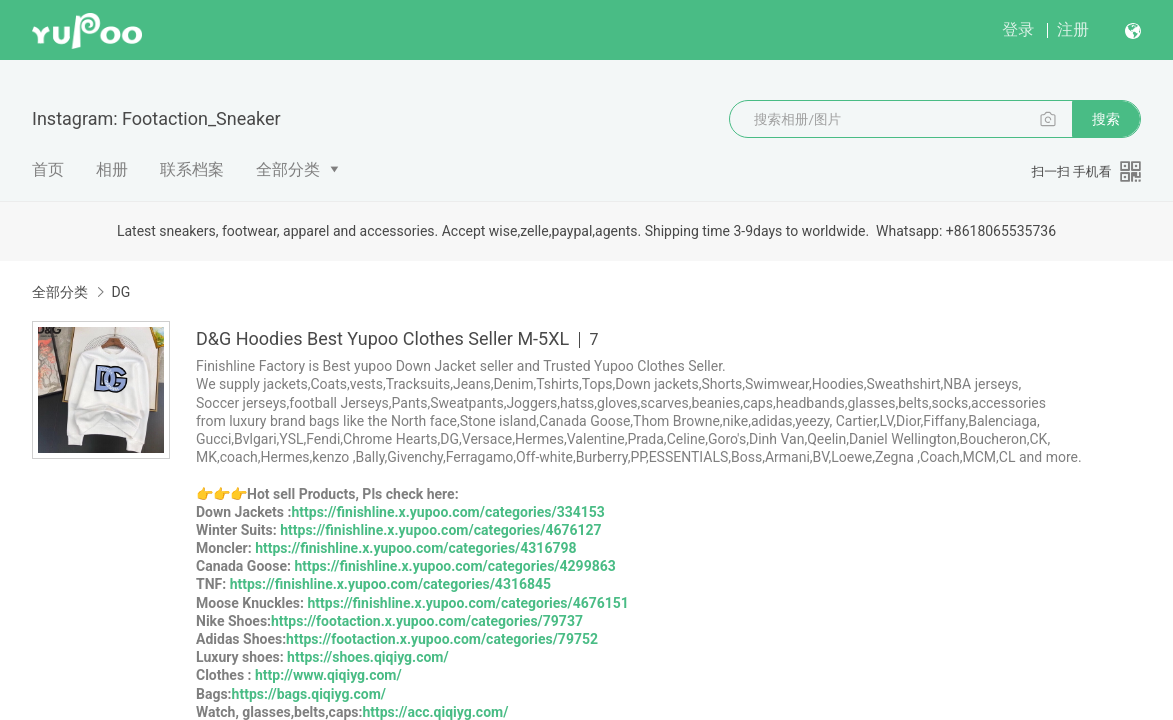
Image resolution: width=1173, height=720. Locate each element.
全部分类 (288, 169)
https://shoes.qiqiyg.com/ (368, 657)
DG (120, 292)
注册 (1073, 29)
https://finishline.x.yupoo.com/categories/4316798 (415, 548)
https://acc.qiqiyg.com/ (435, 712)
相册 (112, 169)
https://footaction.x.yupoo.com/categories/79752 (442, 639)
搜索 (1106, 119)
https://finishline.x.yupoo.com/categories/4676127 (440, 530)
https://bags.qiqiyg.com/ (309, 694)
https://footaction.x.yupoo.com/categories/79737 (427, 621)
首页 (48, 169)
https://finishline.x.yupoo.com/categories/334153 (447, 512)
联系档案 (192, 169)
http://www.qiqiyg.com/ (328, 675)
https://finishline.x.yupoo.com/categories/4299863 (454, 566)
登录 (1018, 29)
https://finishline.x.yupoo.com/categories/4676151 (468, 603)
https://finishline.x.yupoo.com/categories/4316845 (390, 584)
